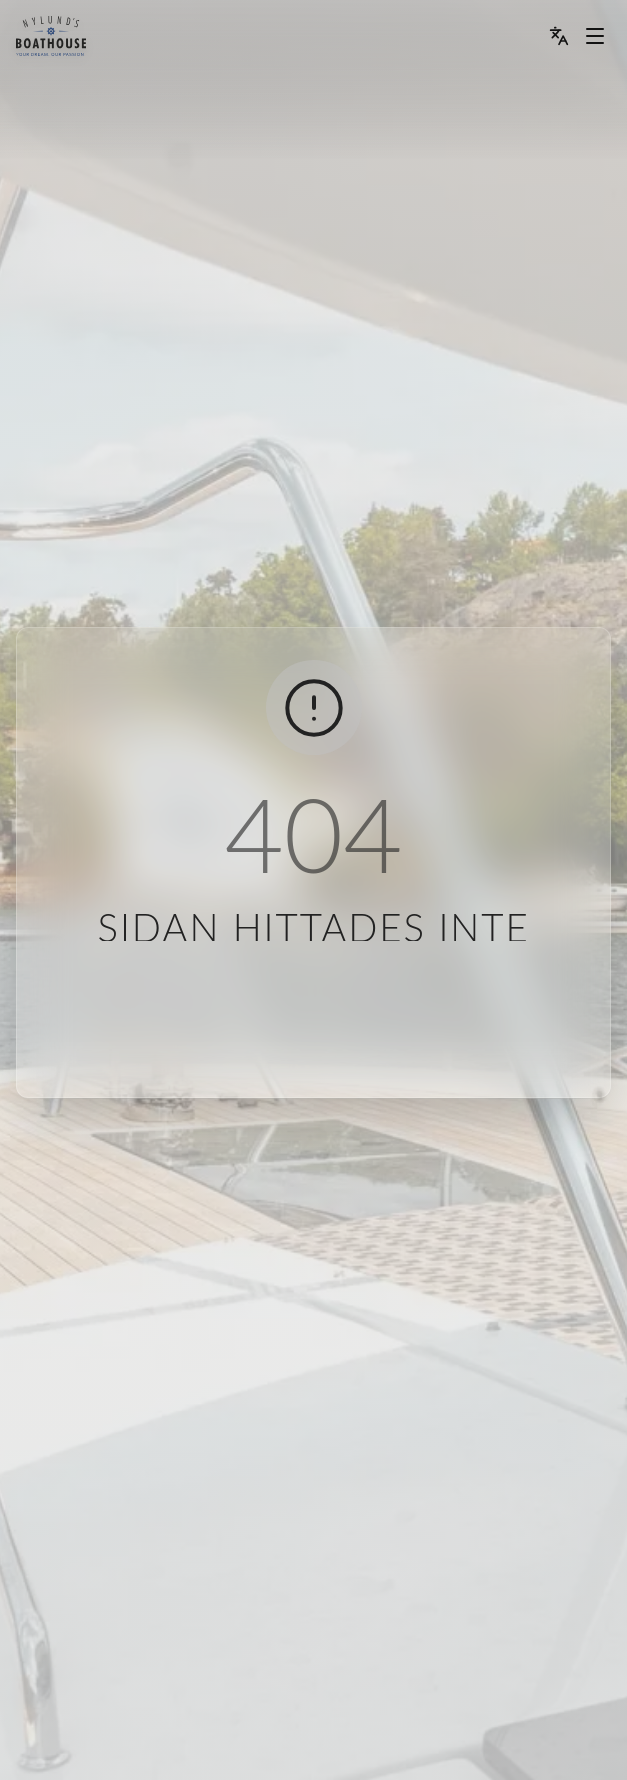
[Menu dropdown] (595, 36)
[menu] (51, 36)
